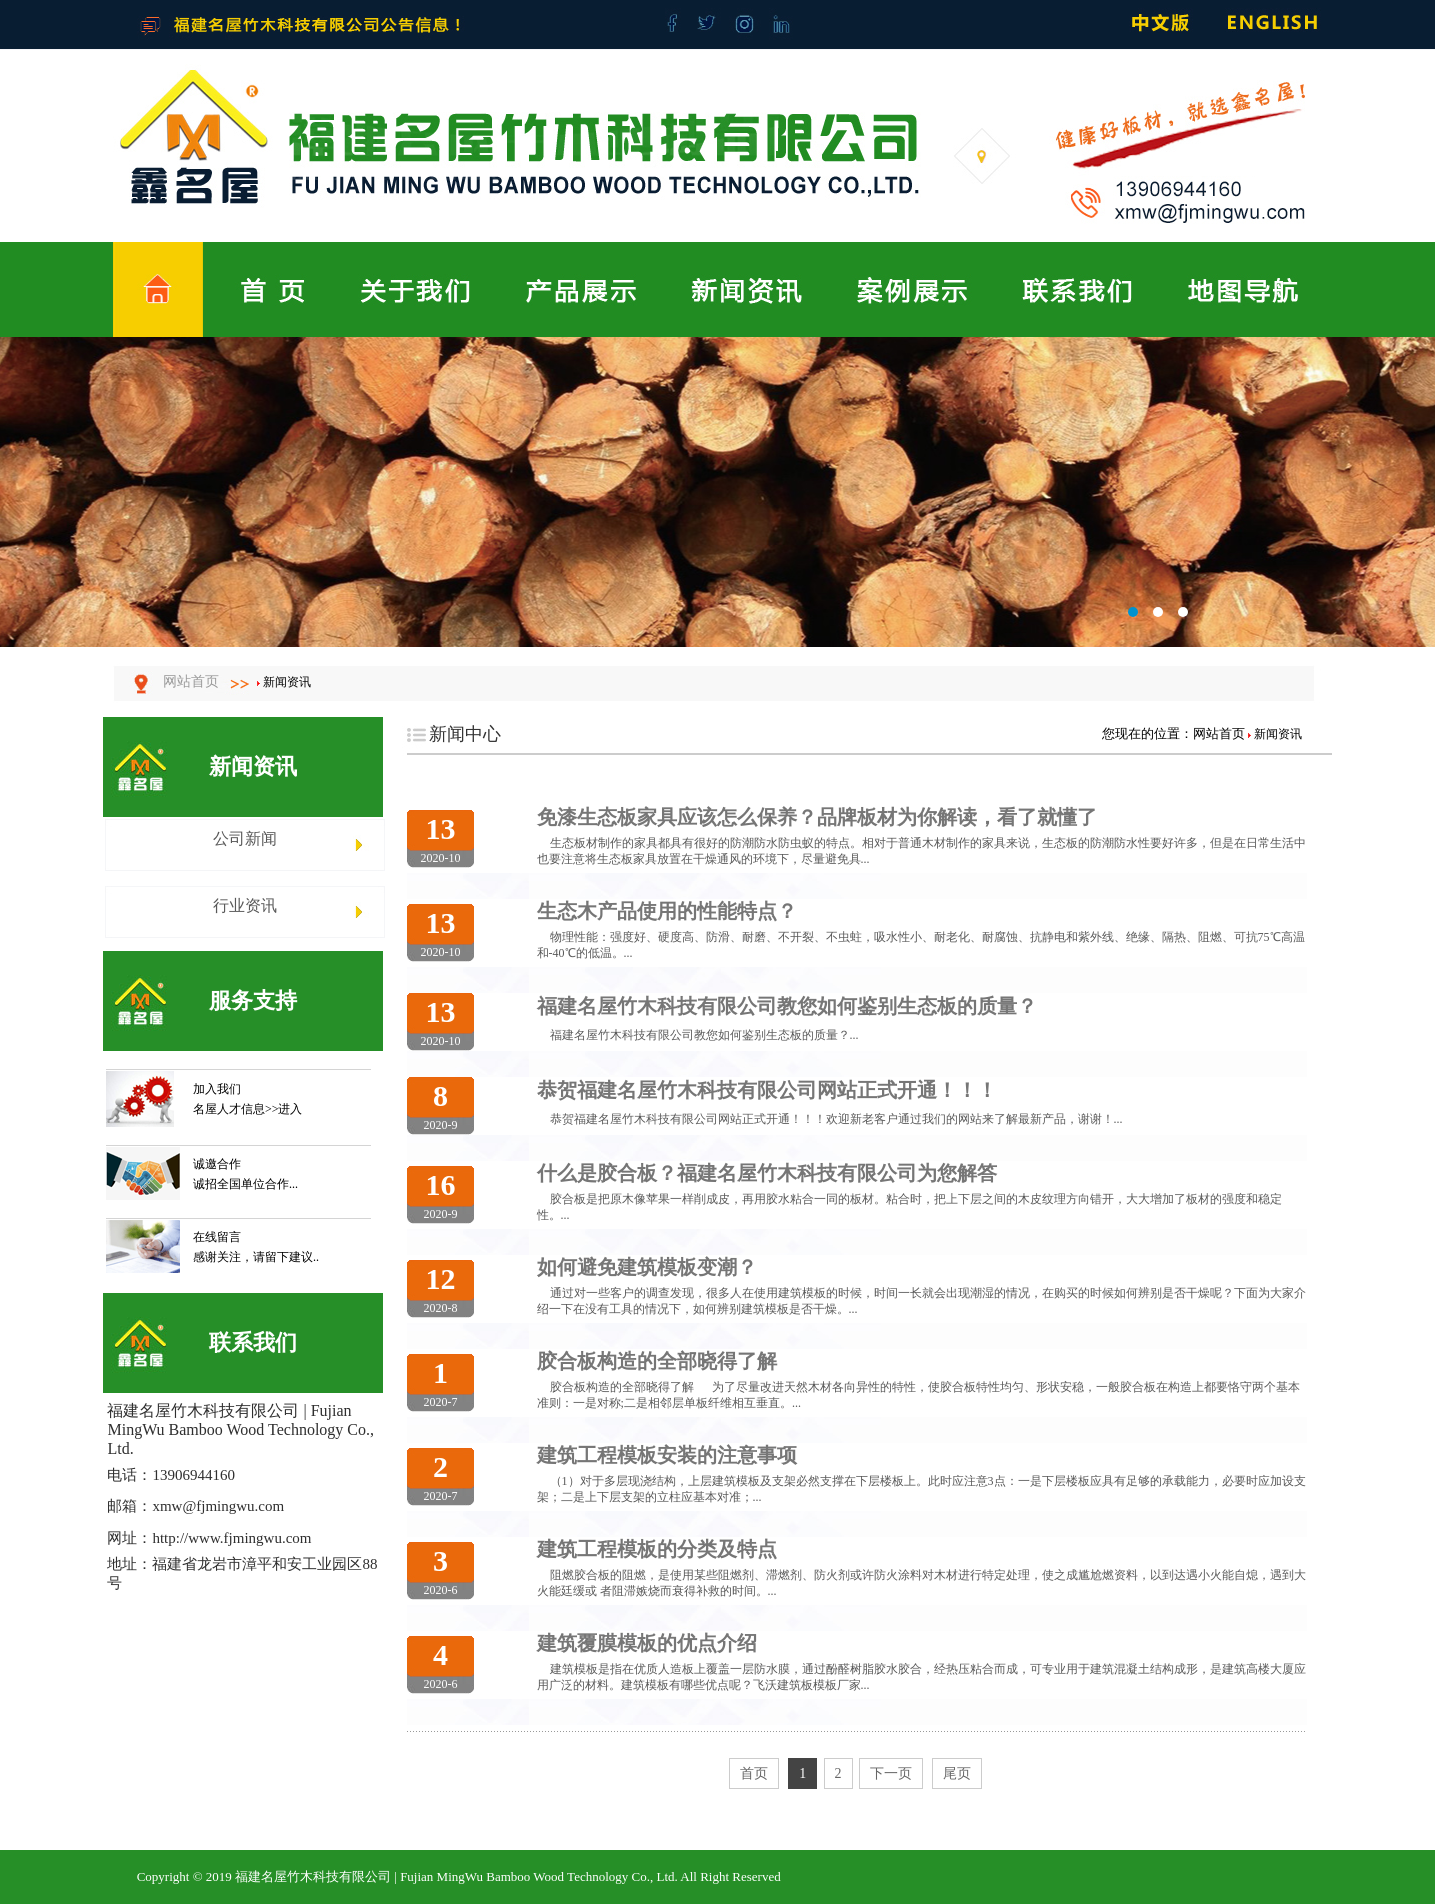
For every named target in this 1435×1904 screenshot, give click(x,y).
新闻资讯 (287, 682)
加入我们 (217, 1089)
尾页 (957, 1773)
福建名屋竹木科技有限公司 (717, 492)
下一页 (891, 1773)
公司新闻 (245, 838)
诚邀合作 (217, 1164)
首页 (754, 1773)
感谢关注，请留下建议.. (256, 1257)
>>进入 (284, 1109)
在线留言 (217, 1237)
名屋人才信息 (229, 1109)
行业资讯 (245, 905)
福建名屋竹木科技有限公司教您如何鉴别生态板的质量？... (704, 1035)
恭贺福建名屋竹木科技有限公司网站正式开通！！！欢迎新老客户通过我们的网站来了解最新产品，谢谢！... (836, 1119)
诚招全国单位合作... (245, 1184)
